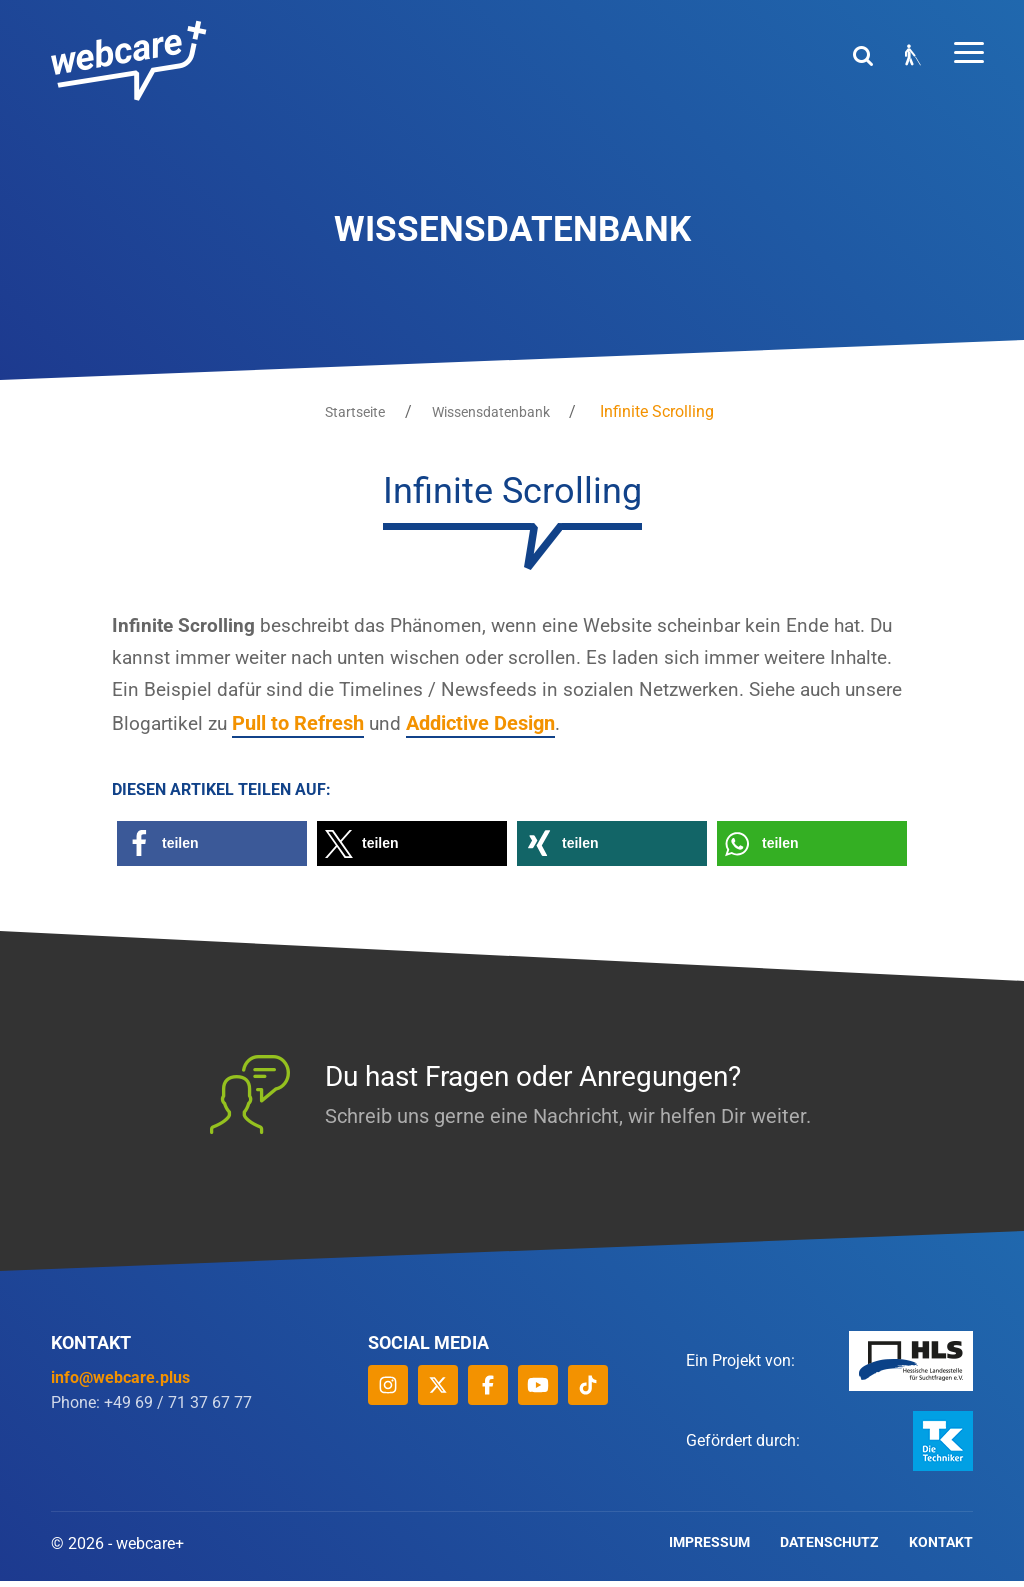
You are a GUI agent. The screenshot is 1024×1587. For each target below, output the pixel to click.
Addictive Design (601, 729)
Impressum (709, 1550)
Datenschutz (829, 1550)
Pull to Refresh (418, 729)
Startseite (351, 412)
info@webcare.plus (120, 1382)
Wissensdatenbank (495, 412)
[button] (212, 849)
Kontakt (941, 1550)
